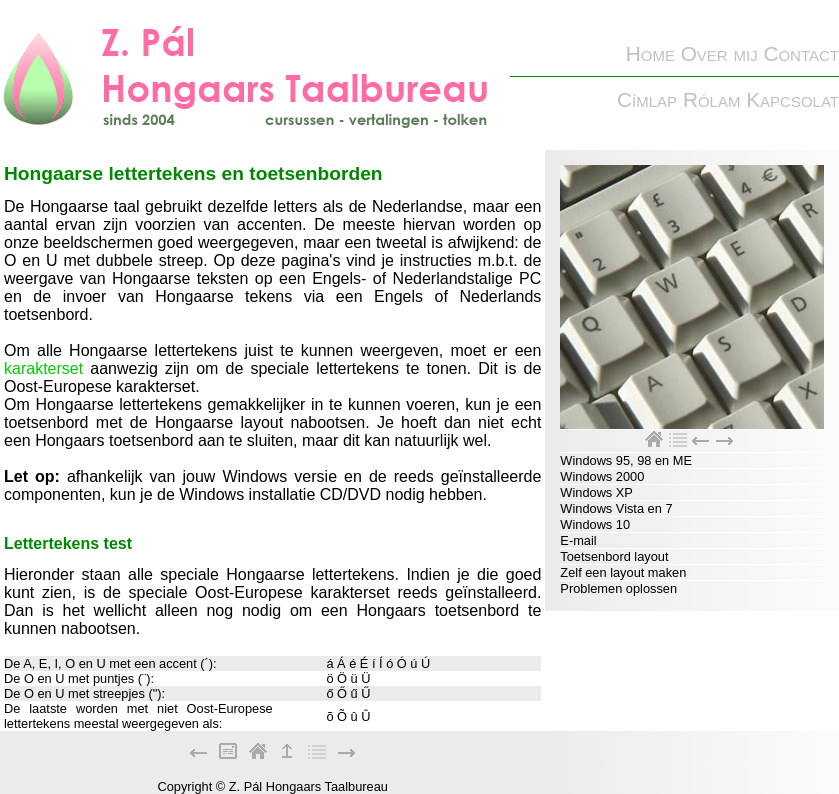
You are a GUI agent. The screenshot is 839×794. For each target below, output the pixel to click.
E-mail (578, 540)
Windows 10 (595, 524)
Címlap (647, 99)
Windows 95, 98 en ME (626, 460)
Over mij (719, 53)
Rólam (712, 99)
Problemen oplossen (618, 588)
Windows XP (596, 492)
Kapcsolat (792, 99)
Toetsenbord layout (614, 556)
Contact (801, 53)
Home (650, 53)
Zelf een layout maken (623, 572)
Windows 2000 (602, 476)
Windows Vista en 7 (616, 508)
